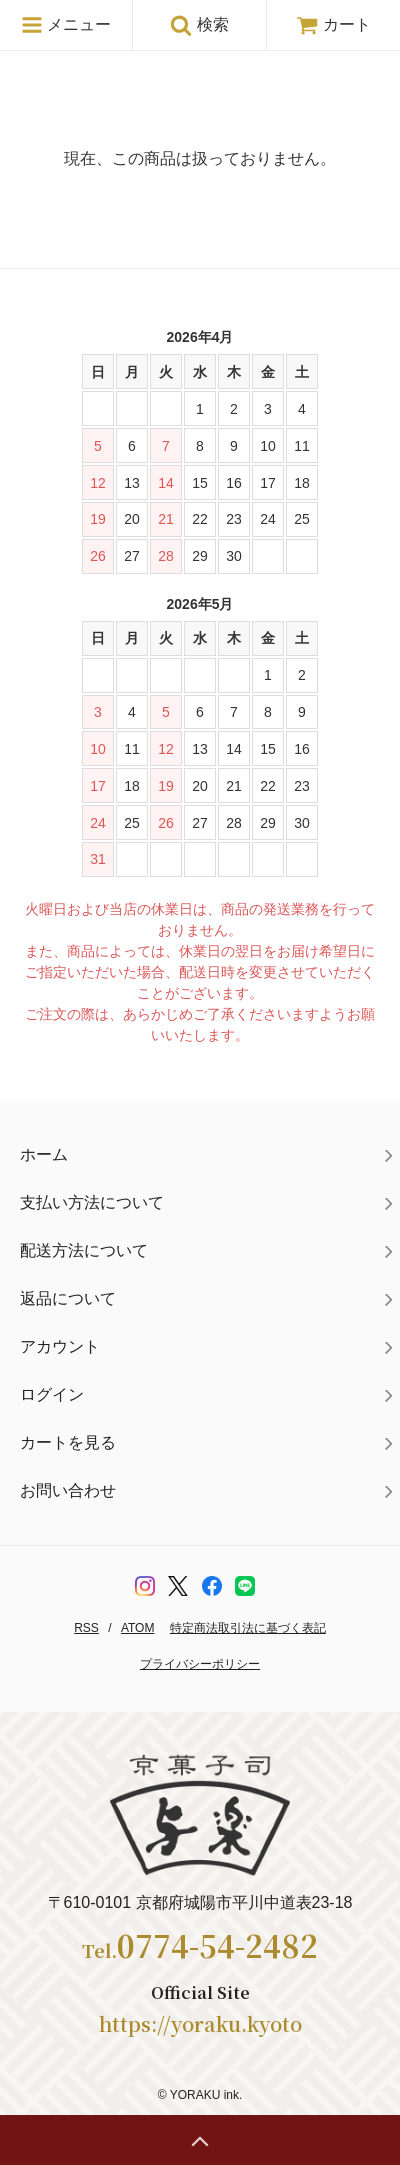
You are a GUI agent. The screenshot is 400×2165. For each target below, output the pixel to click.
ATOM (138, 1628)
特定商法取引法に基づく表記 (248, 1628)
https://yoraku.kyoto (200, 2023)
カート (333, 24)
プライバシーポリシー (200, 1664)
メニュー (66, 25)
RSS (86, 1628)
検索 (199, 25)
